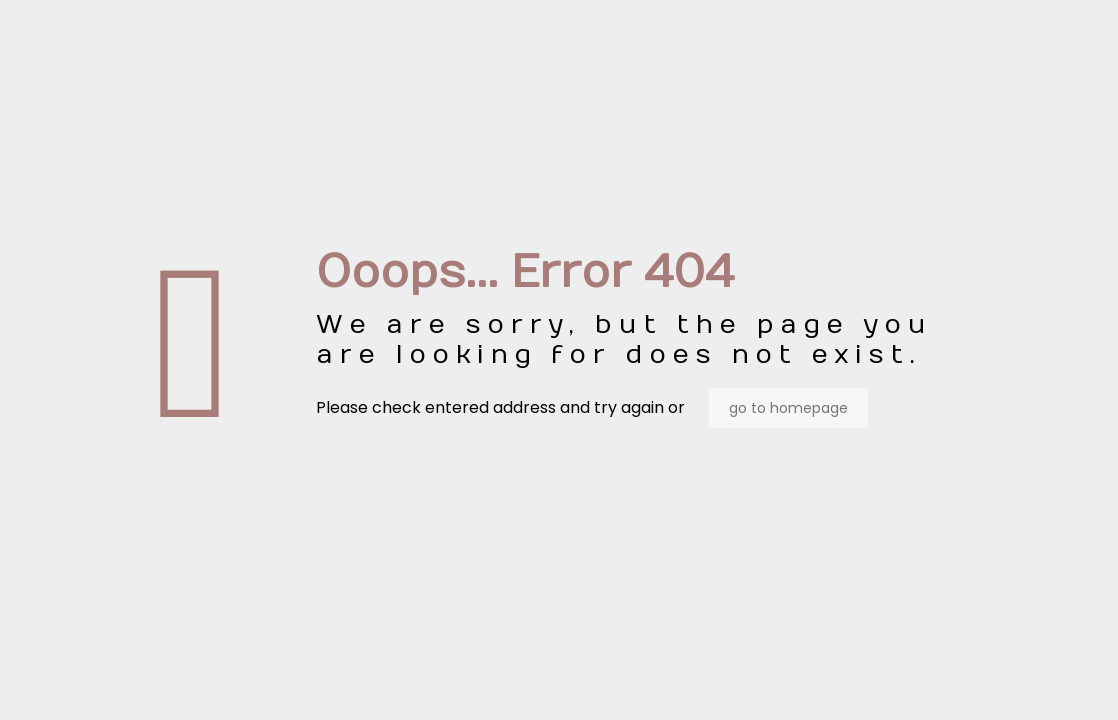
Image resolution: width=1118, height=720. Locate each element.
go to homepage (788, 408)
